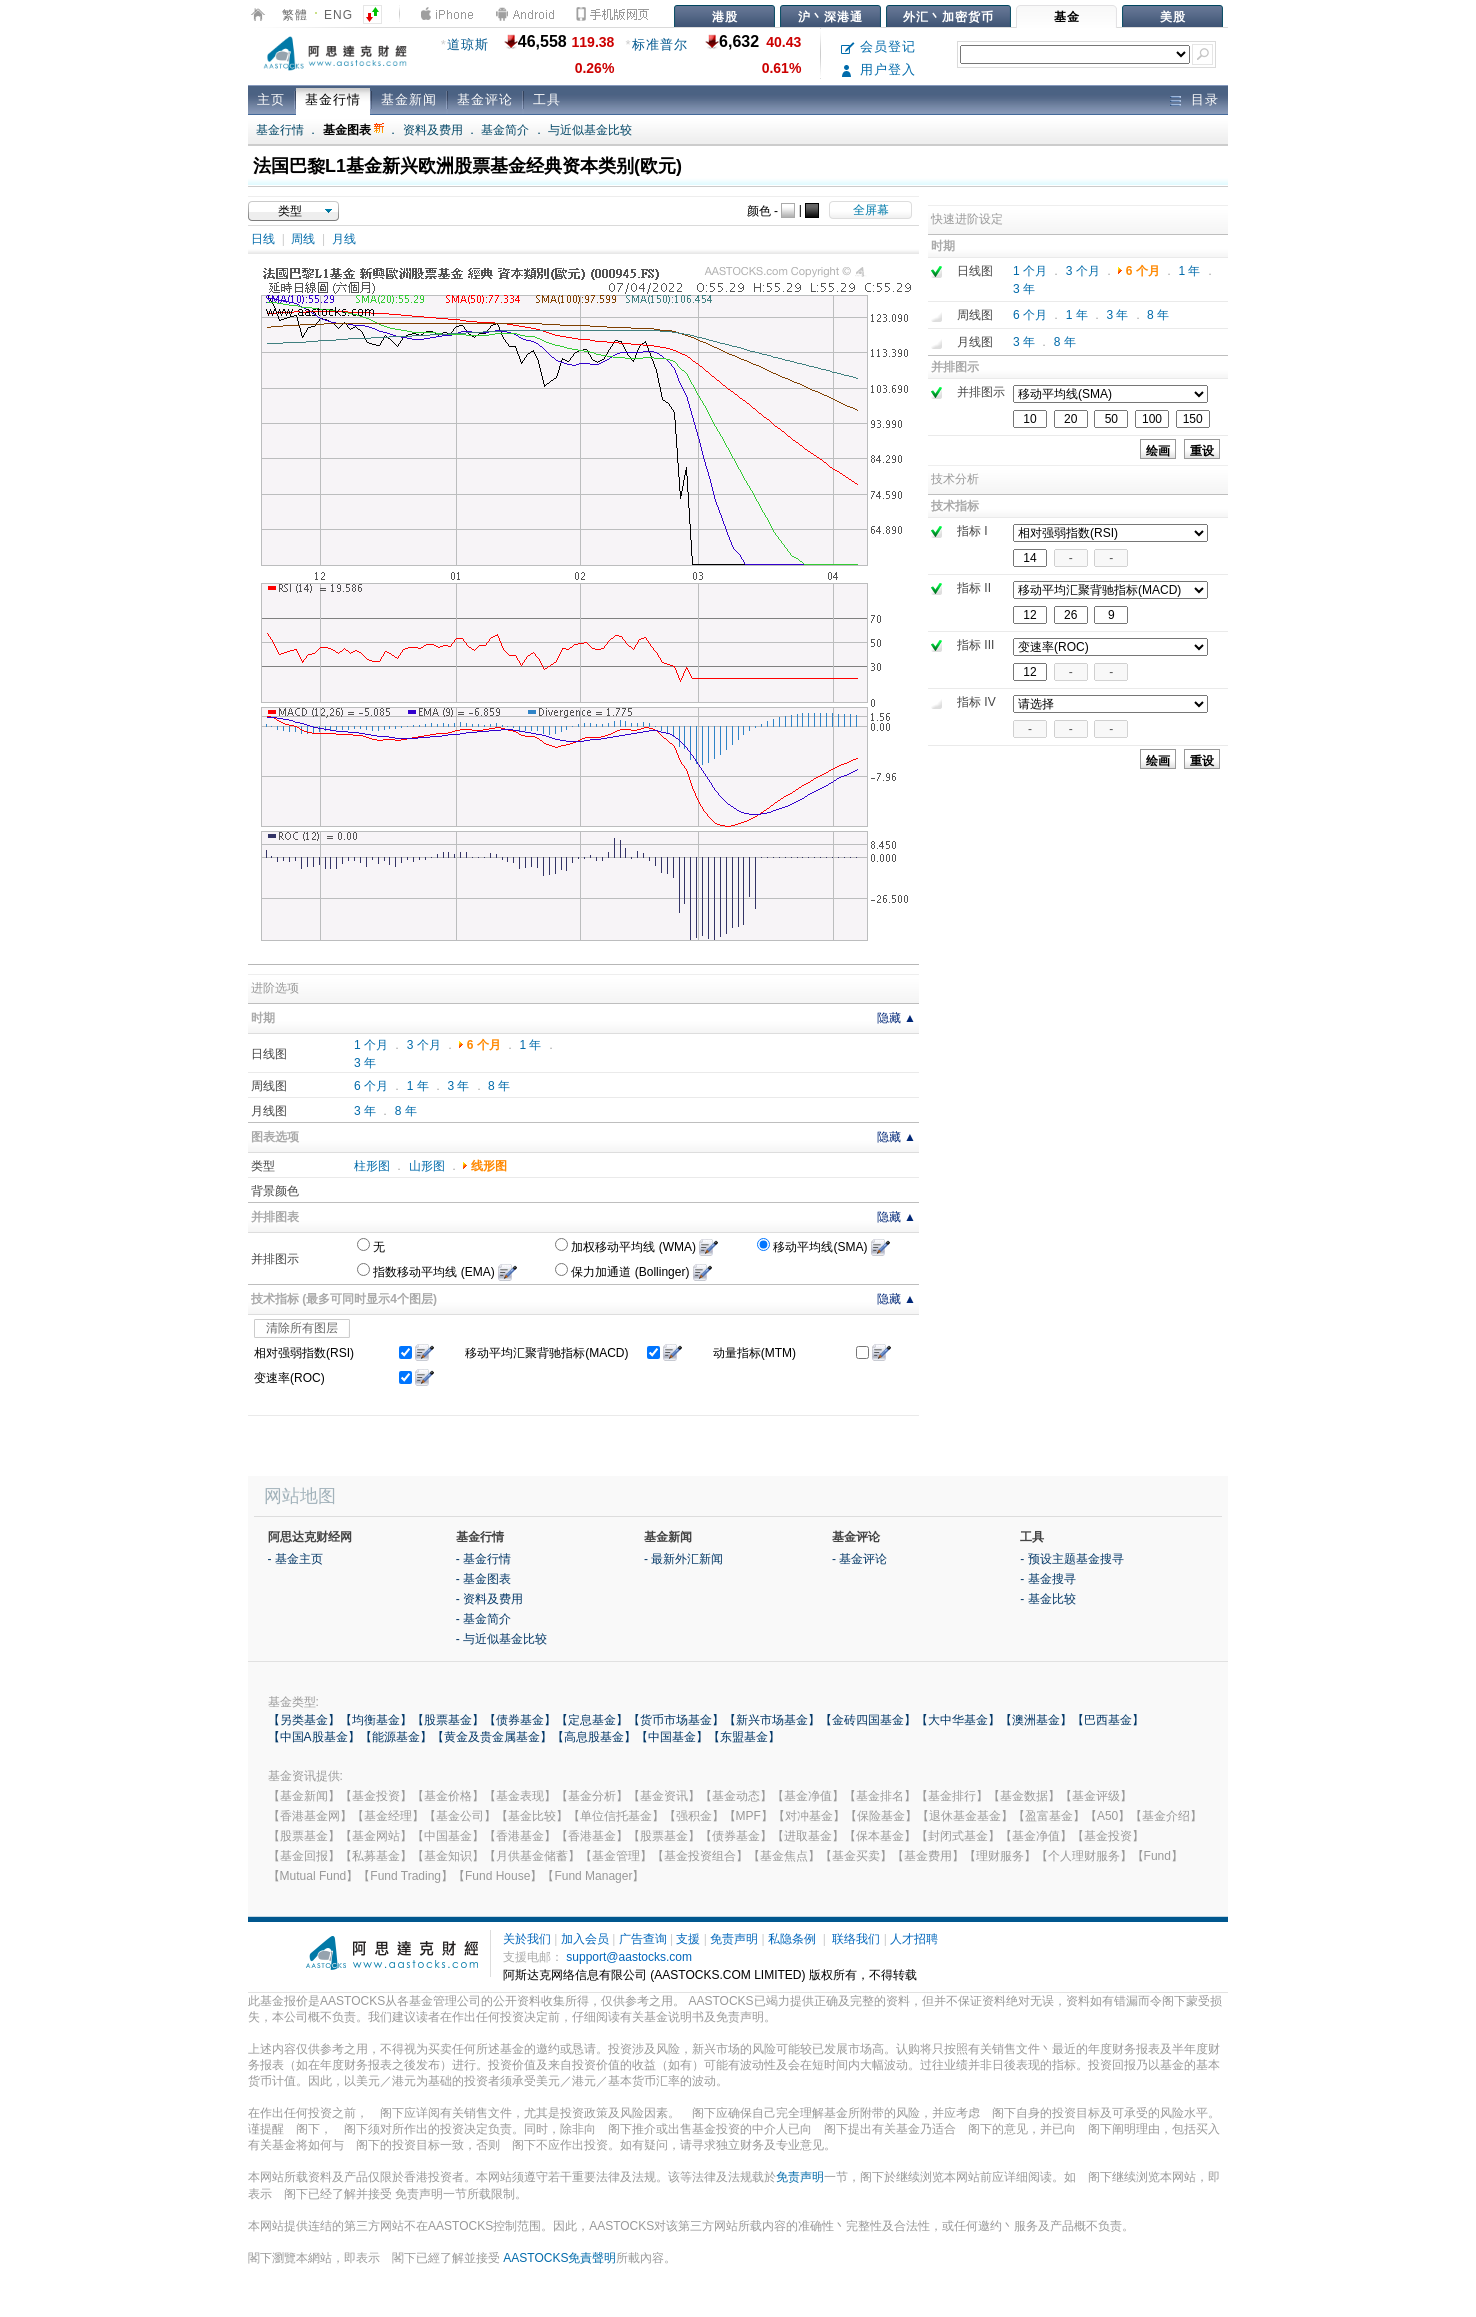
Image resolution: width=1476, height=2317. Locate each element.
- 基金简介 (483, 1619)
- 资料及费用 (489, 1599)
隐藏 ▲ (896, 1018)
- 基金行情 (483, 1559)
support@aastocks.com (629, 1957)
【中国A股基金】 (314, 1737)
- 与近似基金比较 (501, 1639)
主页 (271, 99)
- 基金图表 (483, 1579)
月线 (344, 239)
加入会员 (585, 1939)
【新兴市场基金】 (772, 1720)
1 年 (530, 1045)
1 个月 (371, 1045)
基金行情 (333, 99)
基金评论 (485, 99)
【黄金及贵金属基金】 (492, 1737)
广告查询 (643, 1939)
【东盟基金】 (744, 1737)
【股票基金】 (448, 1720)
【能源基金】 (396, 1737)
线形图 (489, 1166)
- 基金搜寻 (1047, 1579)
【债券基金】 (520, 1720)
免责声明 (734, 1939)
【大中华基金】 (958, 1720)
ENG (338, 15)
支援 (688, 1939)
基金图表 (353, 130)
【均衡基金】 (376, 1720)
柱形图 (372, 1166)
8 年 (499, 1086)
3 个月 (424, 1045)
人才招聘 (914, 1939)
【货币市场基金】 (676, 1720)
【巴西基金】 (1108, 1720)
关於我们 (527, 1939)
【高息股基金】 (594, 1737)
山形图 (427, 1166)
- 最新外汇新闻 (683, 1559)
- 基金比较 (1047, 1599)
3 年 (365, 1063)
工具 (547, 99)
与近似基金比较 (590, 130)
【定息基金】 (592, 1720)
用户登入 (878, 69)
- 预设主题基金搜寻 (1071, 1559)
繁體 (295, 15)
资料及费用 (433, 130)
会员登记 (878, 46)
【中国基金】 (672, 1737)
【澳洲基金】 (1036, 1720)
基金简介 (505, 130)
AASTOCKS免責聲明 (559, 2258)
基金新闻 (409, 99)
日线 (263, 239)
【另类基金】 (304, 1720)
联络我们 (856, 1939)
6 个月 (484, 1045)
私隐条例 (792, 1939)
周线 (303, 239)
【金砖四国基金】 (868, 1720)
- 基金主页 (295, 1559)
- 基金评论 (859, 1559)
